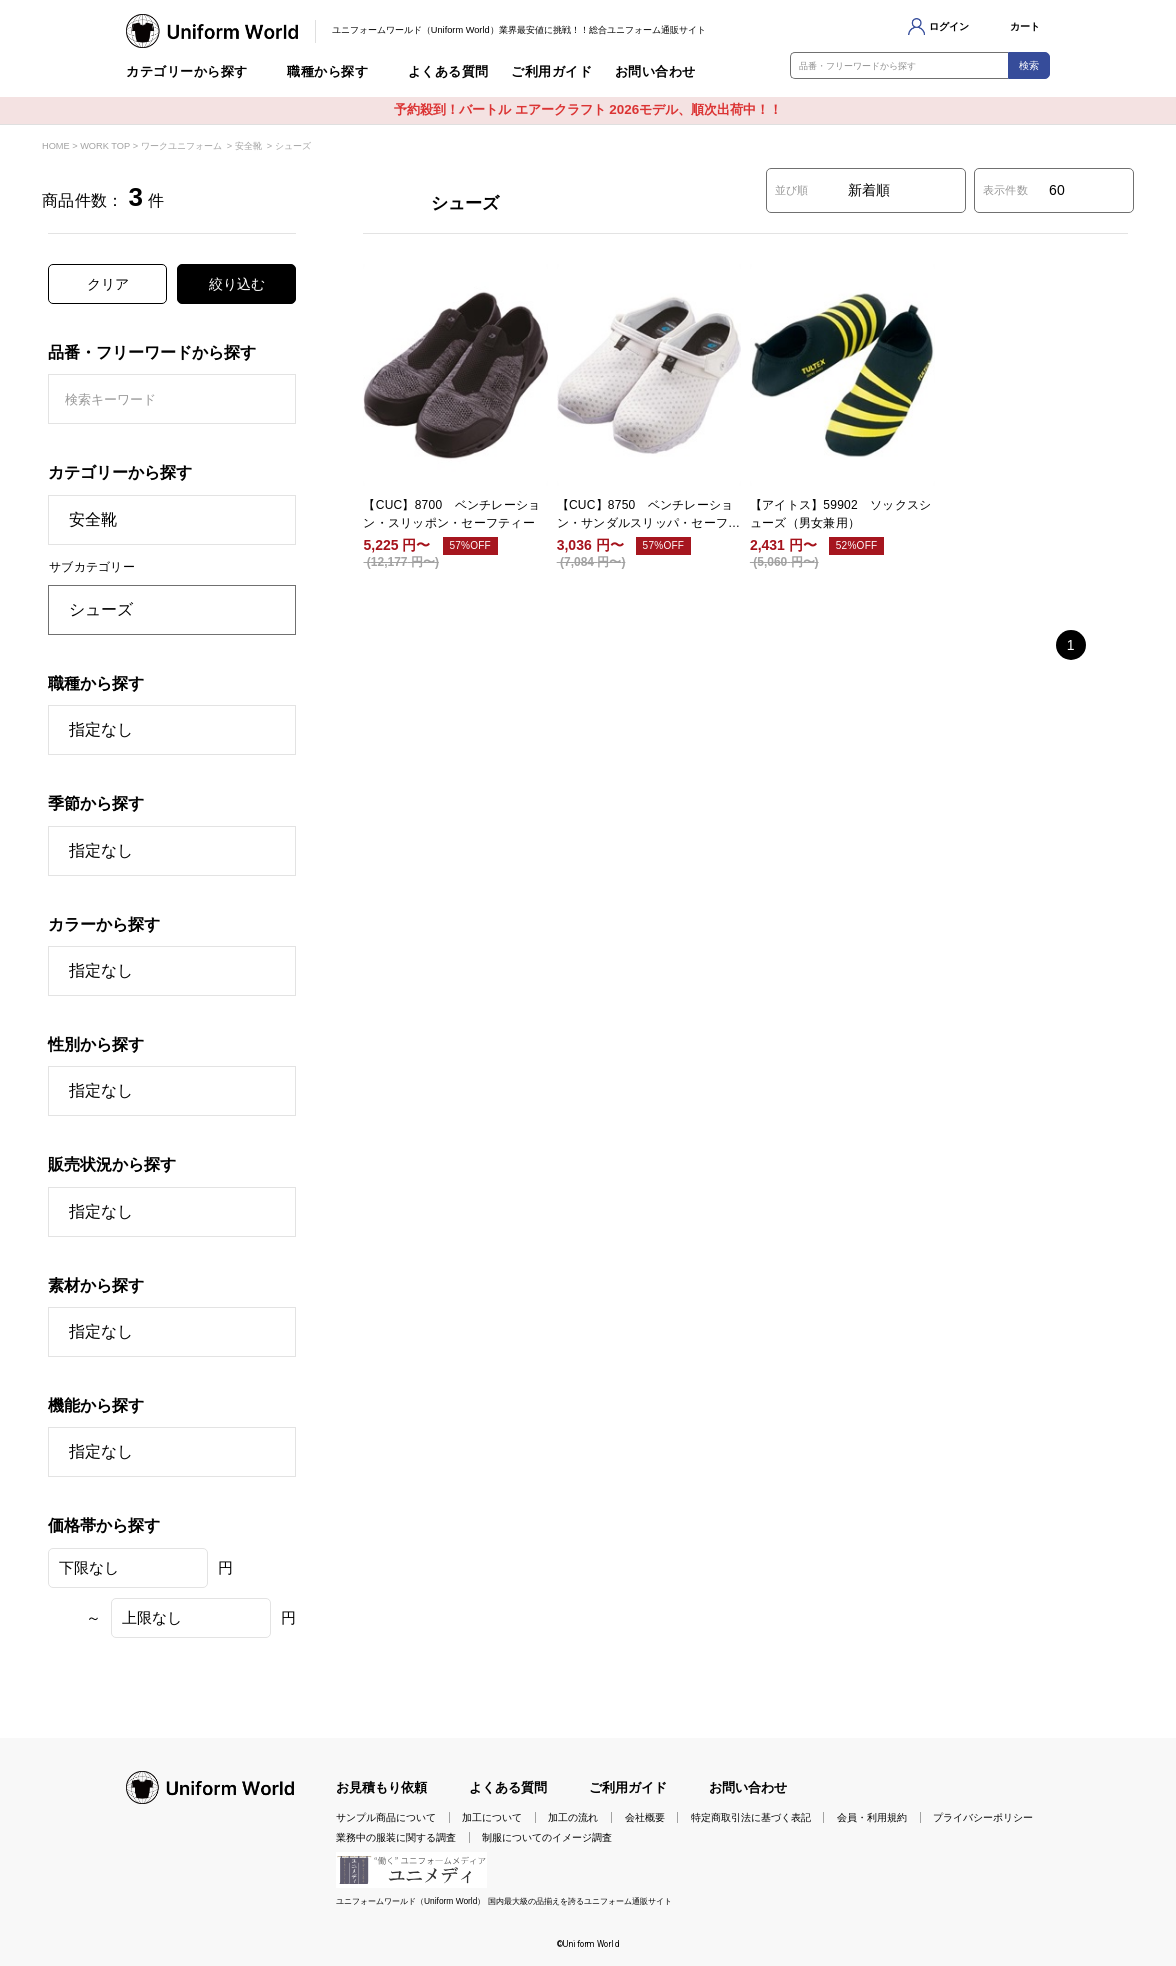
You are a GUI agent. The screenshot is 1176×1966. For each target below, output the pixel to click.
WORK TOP (105, 146)
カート (1025, 26)
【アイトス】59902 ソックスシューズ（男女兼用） (840, 514)
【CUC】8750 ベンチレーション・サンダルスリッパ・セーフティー (649, 515)
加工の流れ (573, 1817)
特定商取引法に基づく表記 (751, 1817)
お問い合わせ (655, 72)
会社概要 (645, 1817)
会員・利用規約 (872, 1817)
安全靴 (248, 146)
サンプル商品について (386, 1817)
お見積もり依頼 (381, 1787)
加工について (492, 1817)
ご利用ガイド (551, 72)
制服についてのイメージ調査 (547, 1837)
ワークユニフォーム (181, 146)
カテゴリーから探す (187, 72)
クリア (108, 284)
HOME (56, 146)
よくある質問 (448, 72)
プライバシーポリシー (983, 1817)
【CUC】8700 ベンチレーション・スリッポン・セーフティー (451, 514)
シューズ (293, 146)
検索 (1029, 65)
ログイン (949, 26)
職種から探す (327, 72)
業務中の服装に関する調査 (396, 1837)
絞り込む (237, 284)
